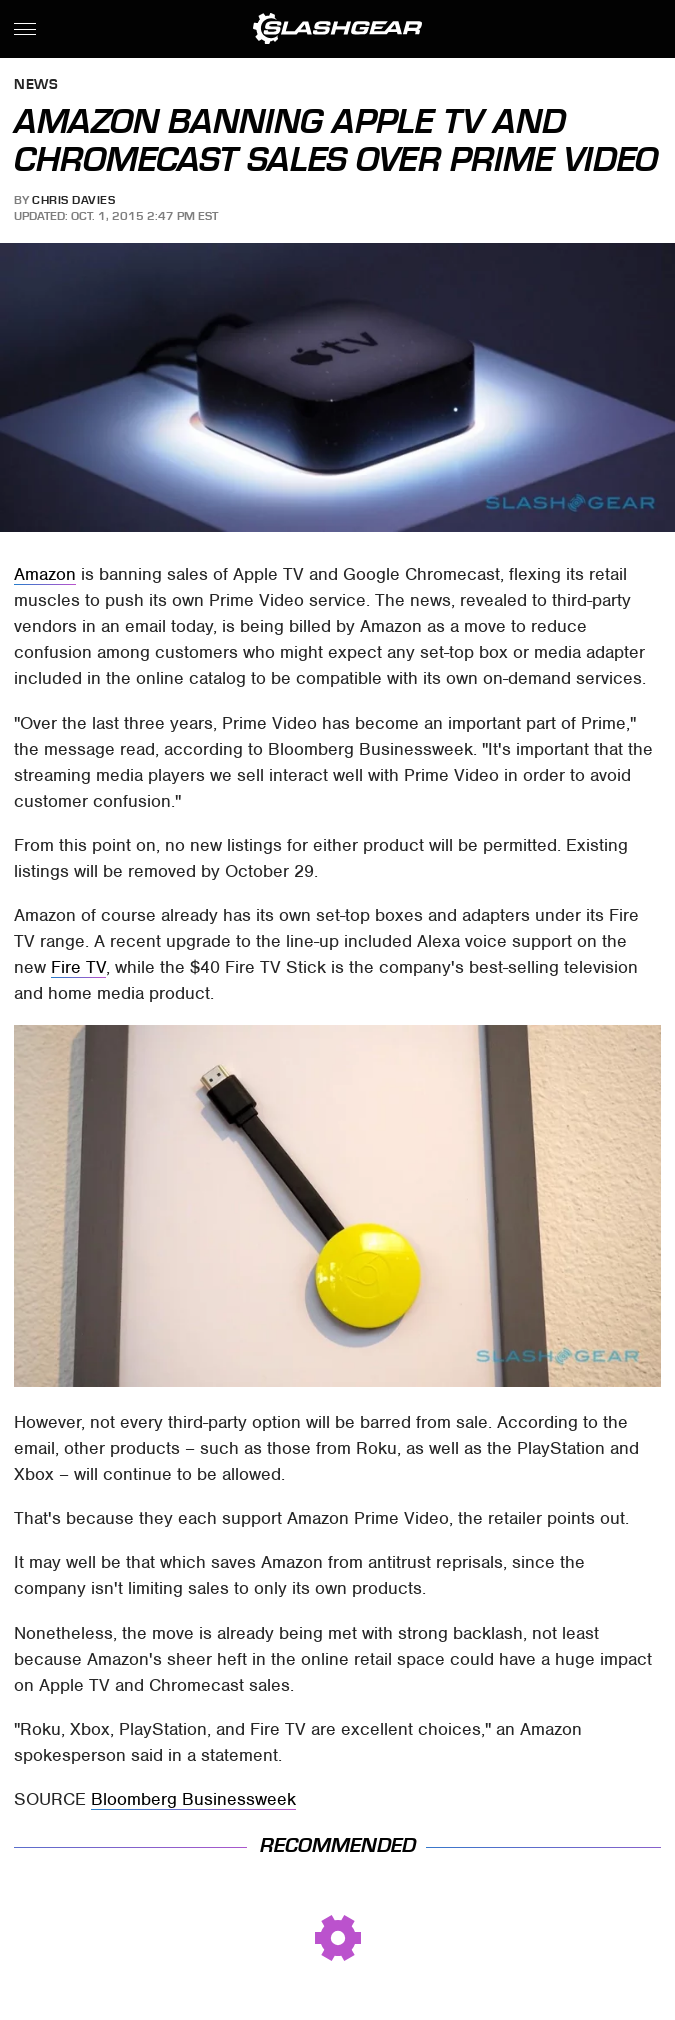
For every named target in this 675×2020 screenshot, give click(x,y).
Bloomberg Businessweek (193, 1799)
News (36, 85)
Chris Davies (73, 200)
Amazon (45, 574)
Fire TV (78, 967)
